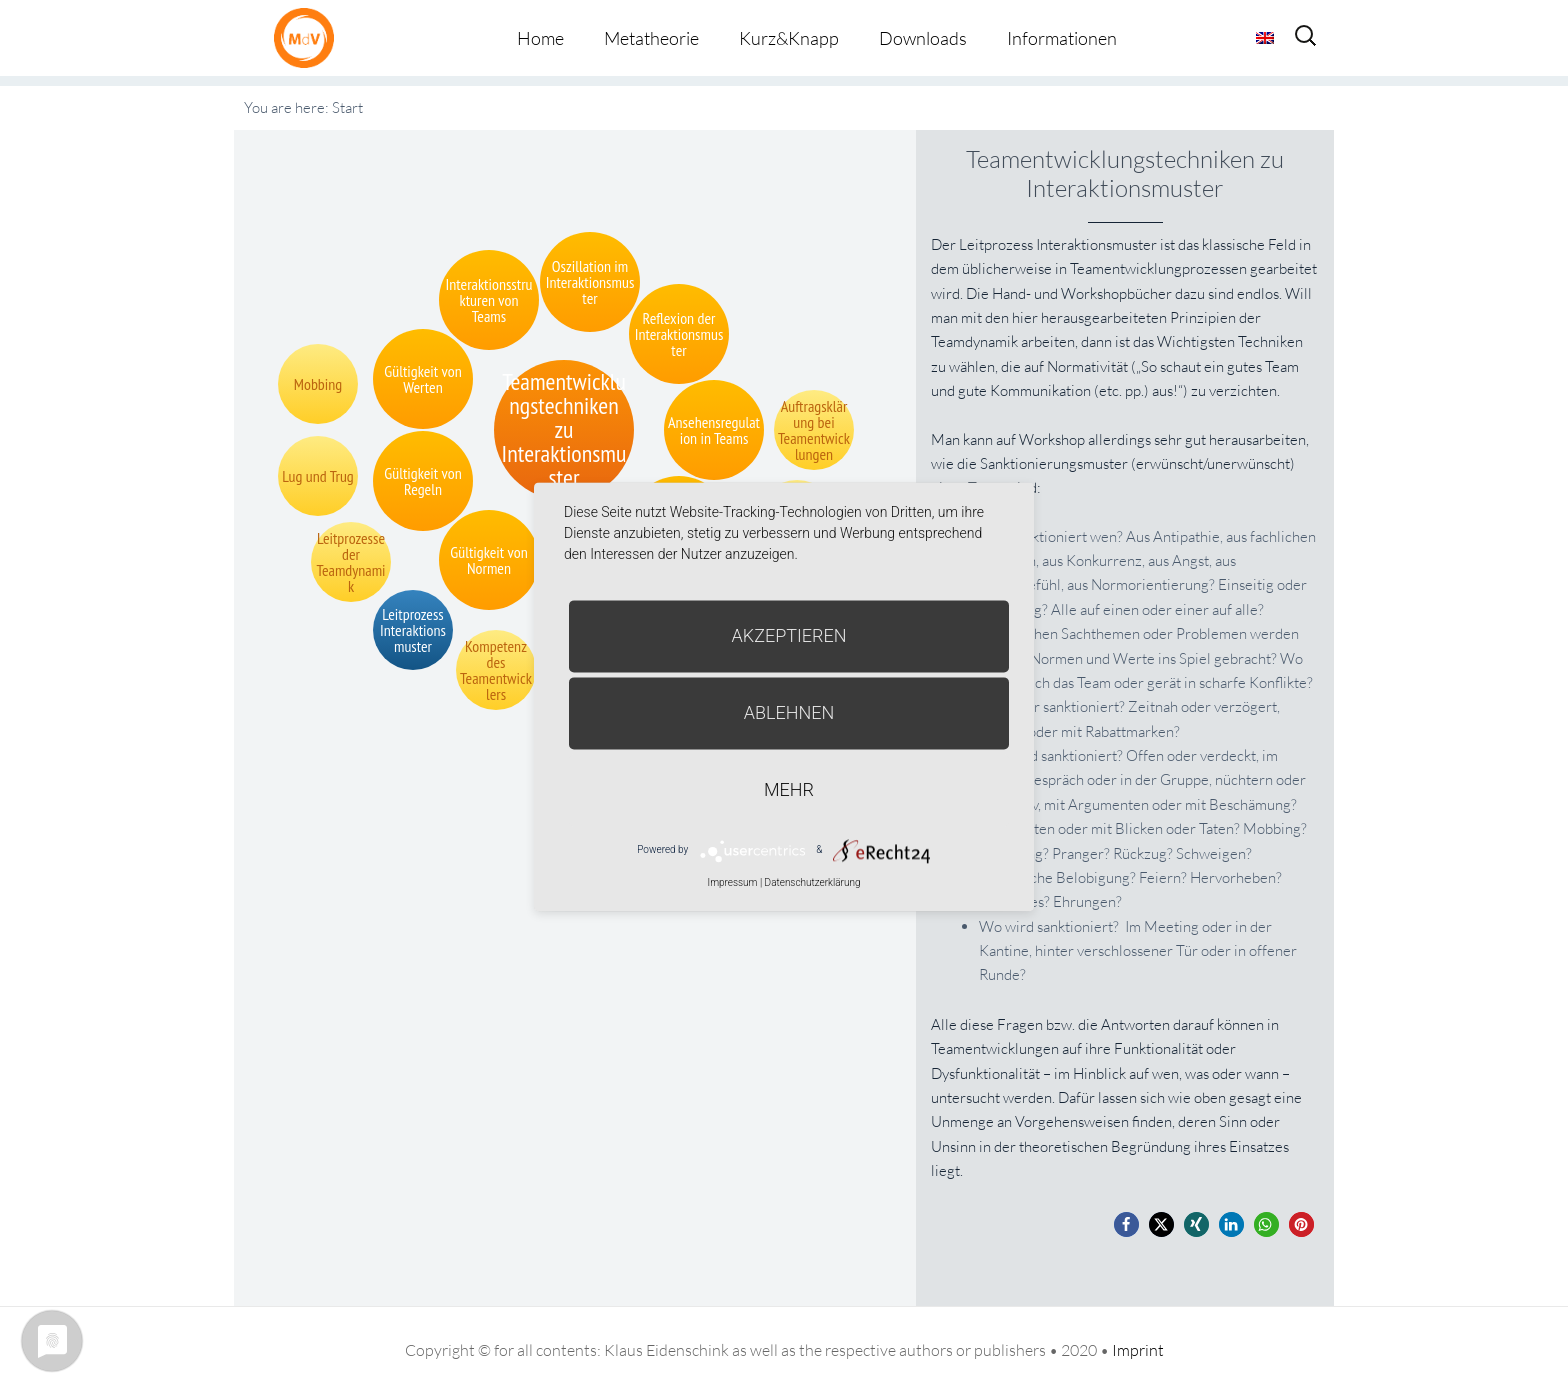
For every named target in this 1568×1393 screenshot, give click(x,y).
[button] (1126, 1224)
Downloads (923, 38)
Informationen (1062, 38)
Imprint (1138, 1350)
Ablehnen (789, 712)
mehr (789, 789)
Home (540, 38)
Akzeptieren (789, 635)
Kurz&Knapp (789, 38)
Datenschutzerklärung (813, 882)
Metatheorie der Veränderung (309, 37)
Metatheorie (651, 38)
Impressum (732, 882)
